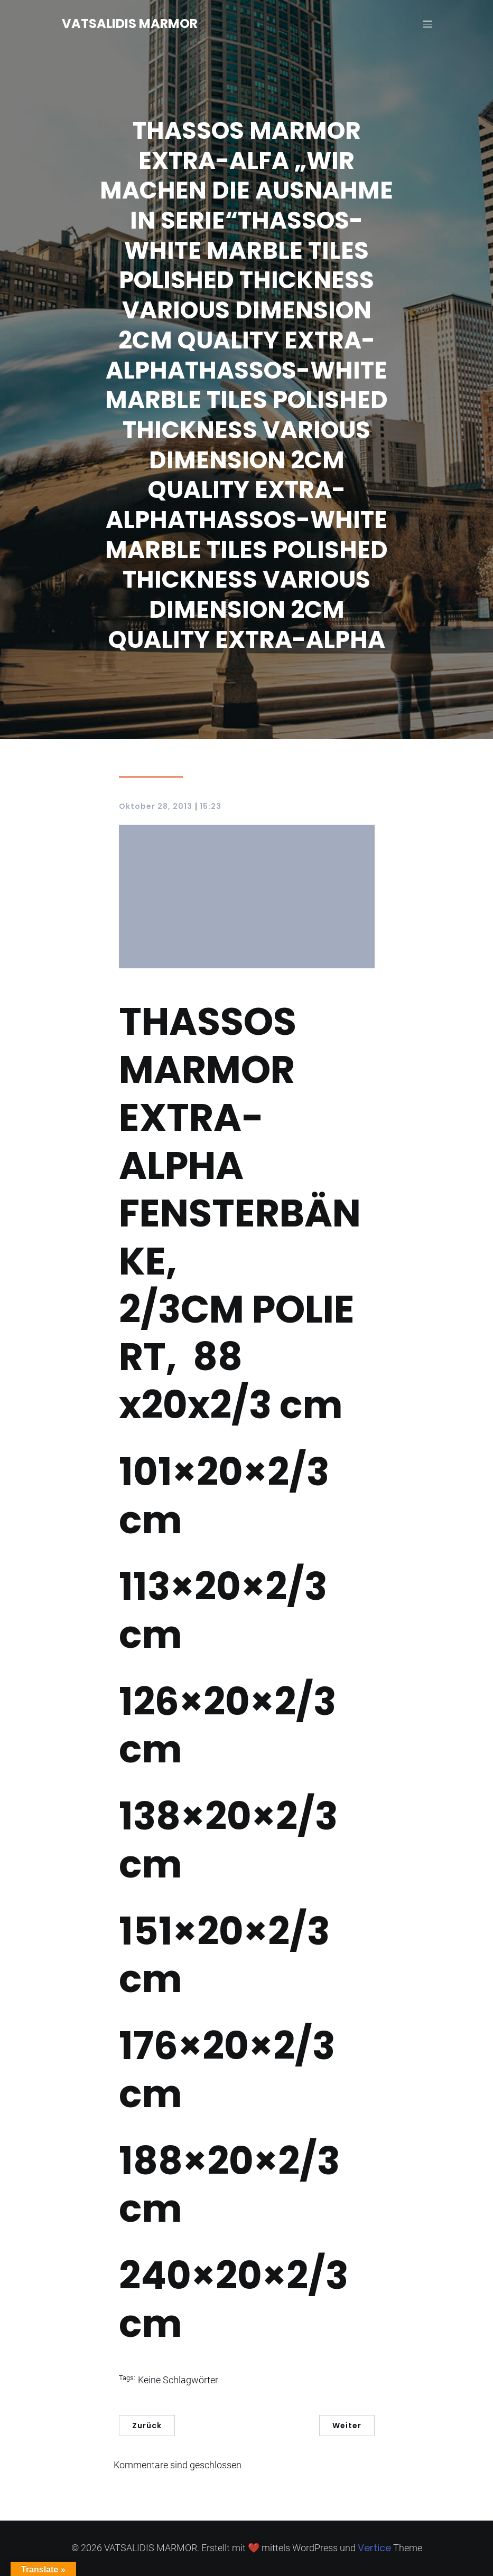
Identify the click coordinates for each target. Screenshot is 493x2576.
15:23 (210, 806)
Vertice (374, 2547)
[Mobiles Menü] (428, 24)
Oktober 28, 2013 (155, 806)
